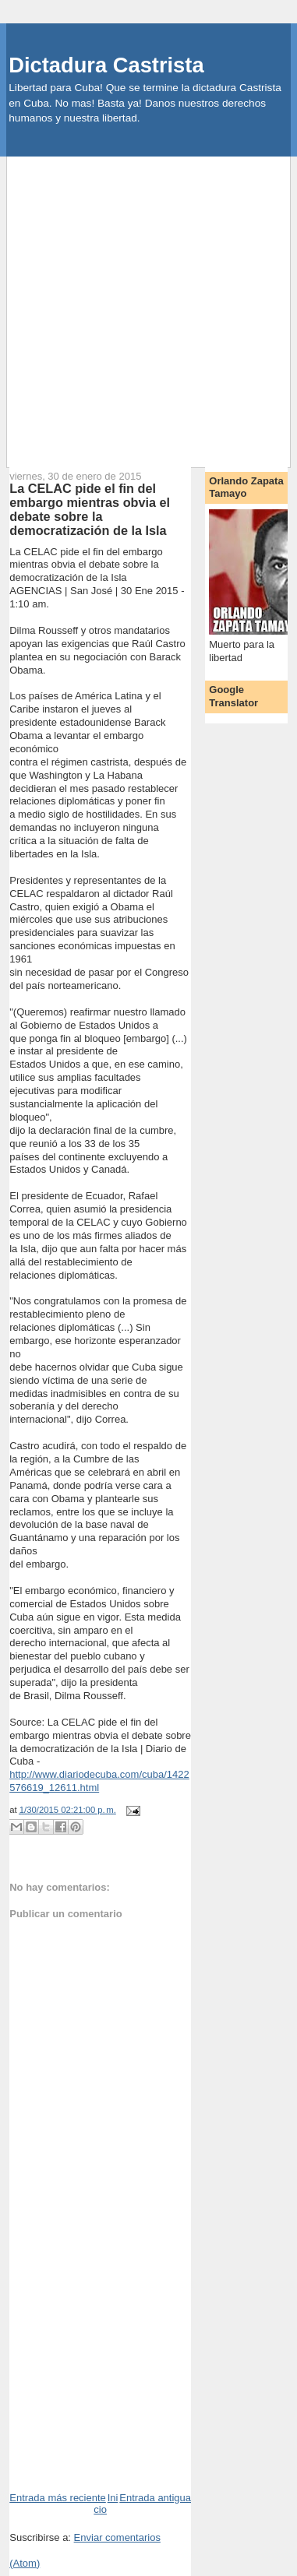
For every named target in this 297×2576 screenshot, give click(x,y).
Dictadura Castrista (106, 65)
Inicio (106, 2503)
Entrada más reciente (57, 2498)
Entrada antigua (155, 2498)
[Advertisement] (148, 305)
